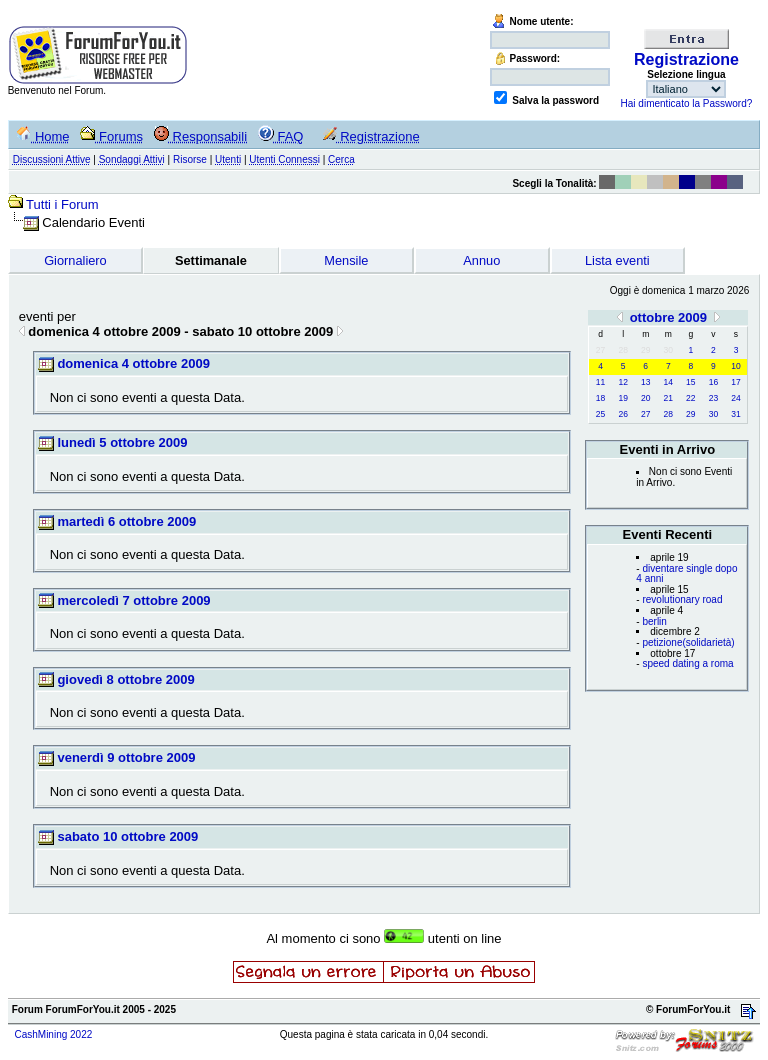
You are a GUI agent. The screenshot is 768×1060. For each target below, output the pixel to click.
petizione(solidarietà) (688, 642)
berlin (654, 621)
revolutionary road (682, 599)
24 (735, 398)
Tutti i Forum (62, 204)
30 (713, 414)
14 (668, 382)
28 (668, 414)
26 (622, 414)
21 (668, 398)
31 (735, 414)
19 (622, 398)
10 (735, 366)
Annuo (481, 260)
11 (600, 382)
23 (713, 398)
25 (600, 414)
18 (600, 398)
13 (645, 382)
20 (645, 398)
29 (690, 414)
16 (713, 382)
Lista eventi (617, 260)
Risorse (190, 159)
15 (690, 382)
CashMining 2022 (53, 1034)
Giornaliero (75, 260)
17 (735, 382)
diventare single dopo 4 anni (686, 574)
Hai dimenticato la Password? (687, 103)
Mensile (346, 260)
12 (622, 382)
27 (645, 414)
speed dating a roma (687, 663)
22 (690, 398)
